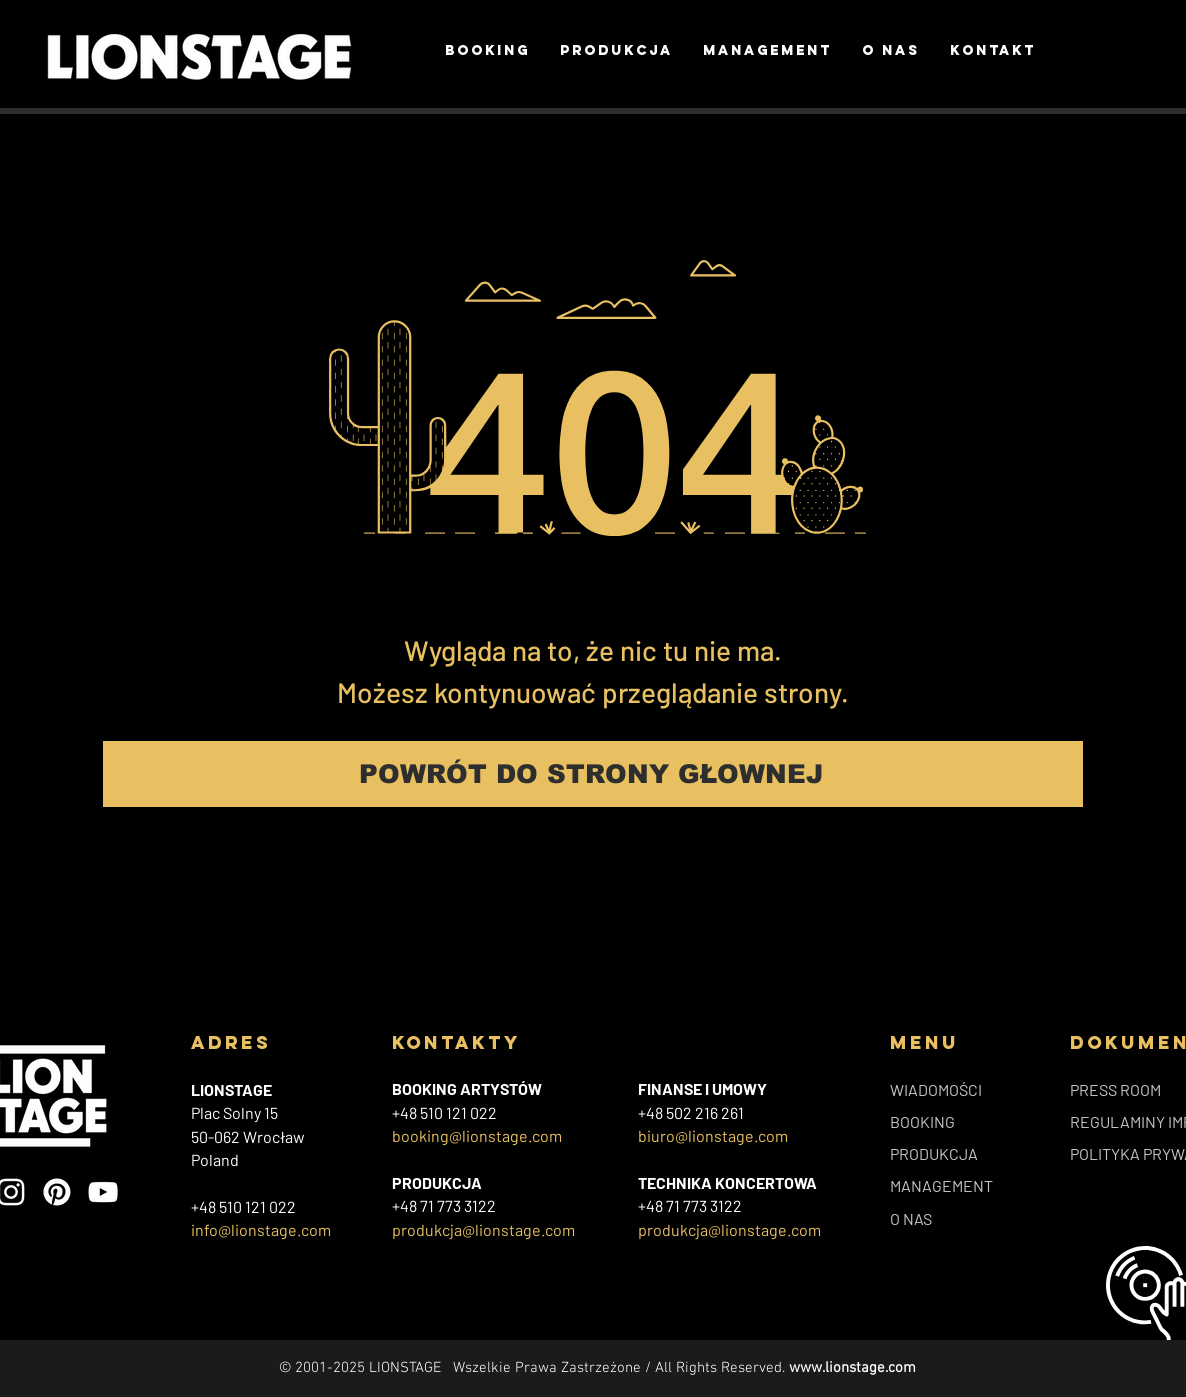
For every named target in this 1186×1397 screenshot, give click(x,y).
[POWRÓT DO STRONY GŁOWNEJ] (593, 774)
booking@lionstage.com (477, 1135)
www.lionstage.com (852, 1368)
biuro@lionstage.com (713, 1135)
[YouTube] (103, 1192)
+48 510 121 (431, 1112)
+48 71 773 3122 (444, 1205)
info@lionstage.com (261, 1229)
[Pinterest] (57, 1192)
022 (483, 1112)
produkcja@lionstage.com (483, 1229)
